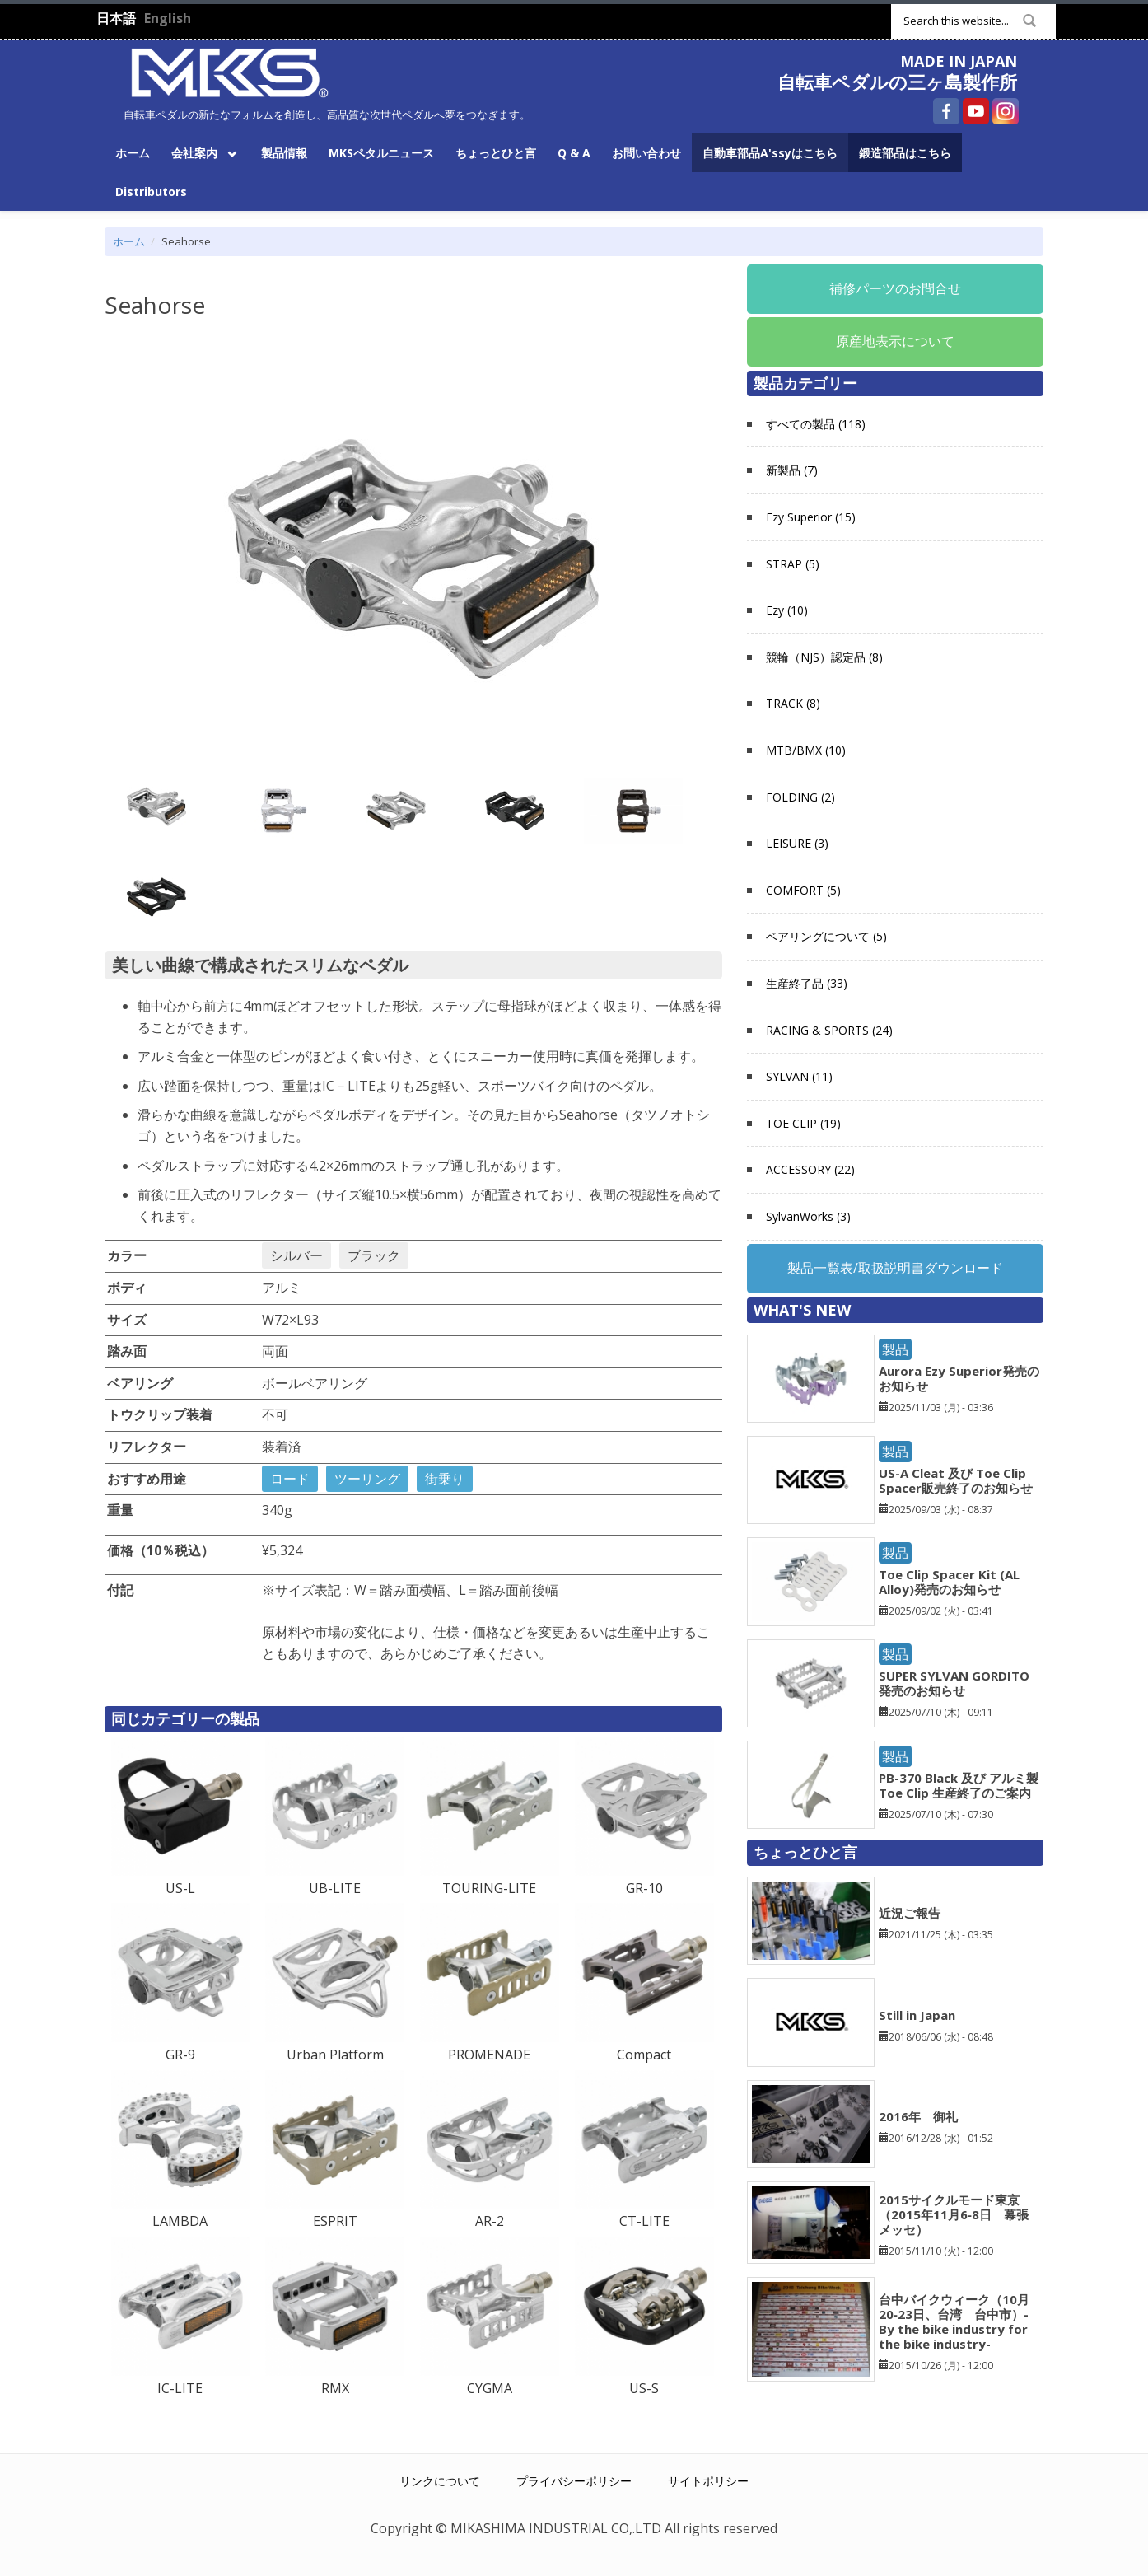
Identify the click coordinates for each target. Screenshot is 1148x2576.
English (167, 18)
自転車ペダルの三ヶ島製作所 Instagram (1005, 111)
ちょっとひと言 (495, 153)
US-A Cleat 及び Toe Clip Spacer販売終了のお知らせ (956, 1480)
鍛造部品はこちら (905, 153)
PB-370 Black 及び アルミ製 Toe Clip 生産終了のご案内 (958, 1785)
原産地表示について (895, 341)
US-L (180, 1888)
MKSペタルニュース (381, 153)
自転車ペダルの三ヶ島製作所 (897, 81)
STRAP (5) (792, 564)
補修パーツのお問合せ (895, 288)
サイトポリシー (708, 2481)
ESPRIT (335, 2221)
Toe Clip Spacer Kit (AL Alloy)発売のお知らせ (949, 1581)
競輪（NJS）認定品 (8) (824, 657)
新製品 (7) (792, 470)
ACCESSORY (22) (810, 1169)
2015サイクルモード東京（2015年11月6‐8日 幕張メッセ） (954, 2214)
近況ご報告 (909, 1913)
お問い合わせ (646, 153)
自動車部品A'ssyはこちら (770, 153)
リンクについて (439, 2481)
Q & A (574, 153)
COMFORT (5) (803, 890)
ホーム (132, 153)
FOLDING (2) (800, 797)
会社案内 (201, 152)
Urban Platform (335, 2054)
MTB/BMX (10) (806, 750)
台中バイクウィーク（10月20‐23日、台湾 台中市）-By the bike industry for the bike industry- (954, 2321)
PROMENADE (489, 2054)
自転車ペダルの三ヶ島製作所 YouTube (976, 111)
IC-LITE (180, 2388)
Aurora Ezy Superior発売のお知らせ (959, 1378)
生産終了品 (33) (806, 983)
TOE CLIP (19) (803, 1123)
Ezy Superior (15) (811, 517)
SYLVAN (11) (799, 1076)
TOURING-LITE (489, 1888)
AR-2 (489, 2221)
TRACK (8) (793, 703)
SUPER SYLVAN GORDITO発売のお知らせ (954, 1683)
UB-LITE (335, 1888)
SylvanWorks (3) (808, 1216)
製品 (895, 1349)
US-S (644, 2388)
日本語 (116, 18)
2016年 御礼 (918, 2116)
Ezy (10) (787, 610)
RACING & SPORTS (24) (829, 1030)
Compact (644, 2054)
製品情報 (284, 153)
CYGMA (489, 2388)
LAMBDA (180, 2221)
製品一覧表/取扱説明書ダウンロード (895, 1268)
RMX (335, 2388)
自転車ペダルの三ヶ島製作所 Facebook (946, 111)
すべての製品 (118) (816, 424)
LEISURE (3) (797, 843)
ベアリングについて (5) (826, 936)
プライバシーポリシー (574, 2481)
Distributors (151, 191)
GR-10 (644, 1888)
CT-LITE (644, 2221)
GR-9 (180, 2054)
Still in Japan (917, 2015)
